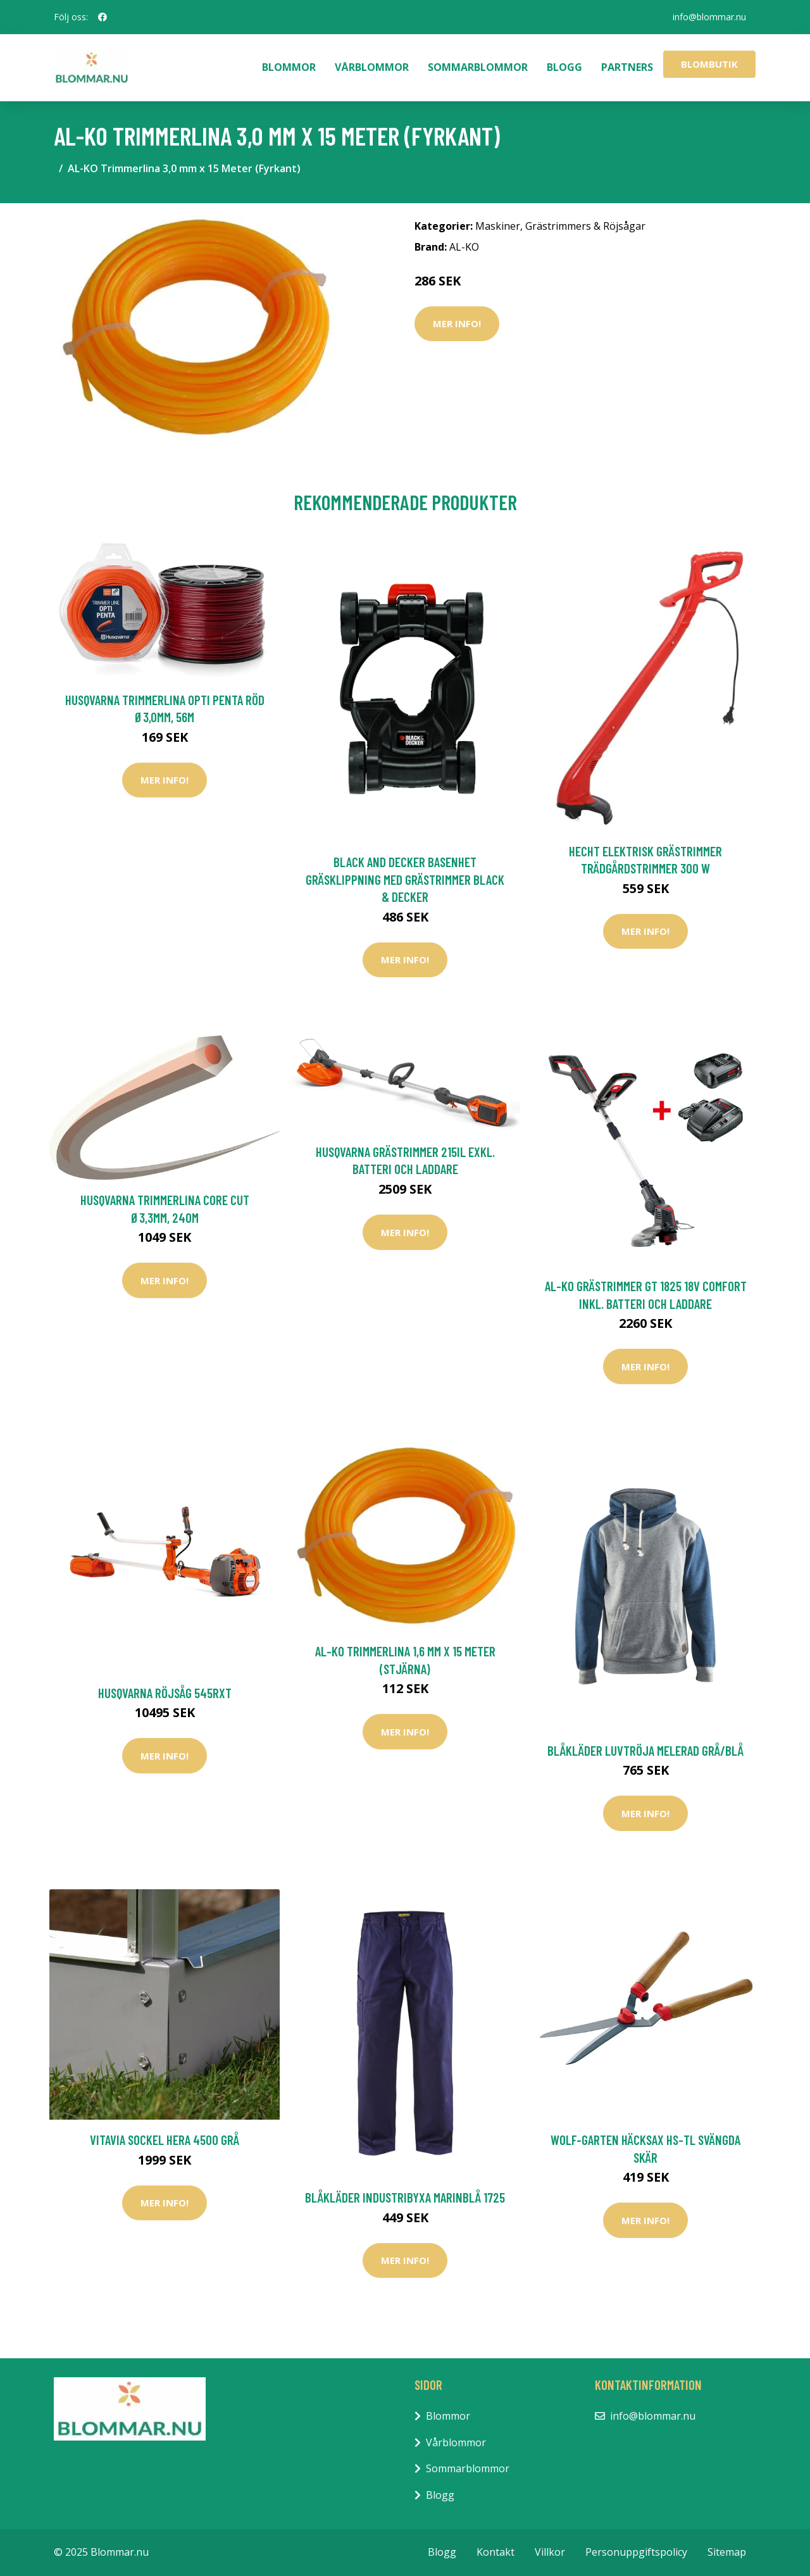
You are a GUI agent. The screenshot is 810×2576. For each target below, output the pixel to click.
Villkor (550, 2552)
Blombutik (709, 64)
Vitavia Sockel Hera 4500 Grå (164, 2140)
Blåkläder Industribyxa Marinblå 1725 (405, 2197)
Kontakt (495, 2552)
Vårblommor (372, 67)
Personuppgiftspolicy (636, 2552)
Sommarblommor (478, 67)
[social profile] (102, 17)
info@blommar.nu (709, 17)
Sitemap (726, 2552)
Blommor (289, 67)
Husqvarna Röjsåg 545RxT (165, 1693)
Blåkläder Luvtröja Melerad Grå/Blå (645, 1750)
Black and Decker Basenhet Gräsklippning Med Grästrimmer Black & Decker (405, 879)
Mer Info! (457, 323)
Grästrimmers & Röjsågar (585, 226)
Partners (627, 67)
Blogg (564, 67)
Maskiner (497, 226)
